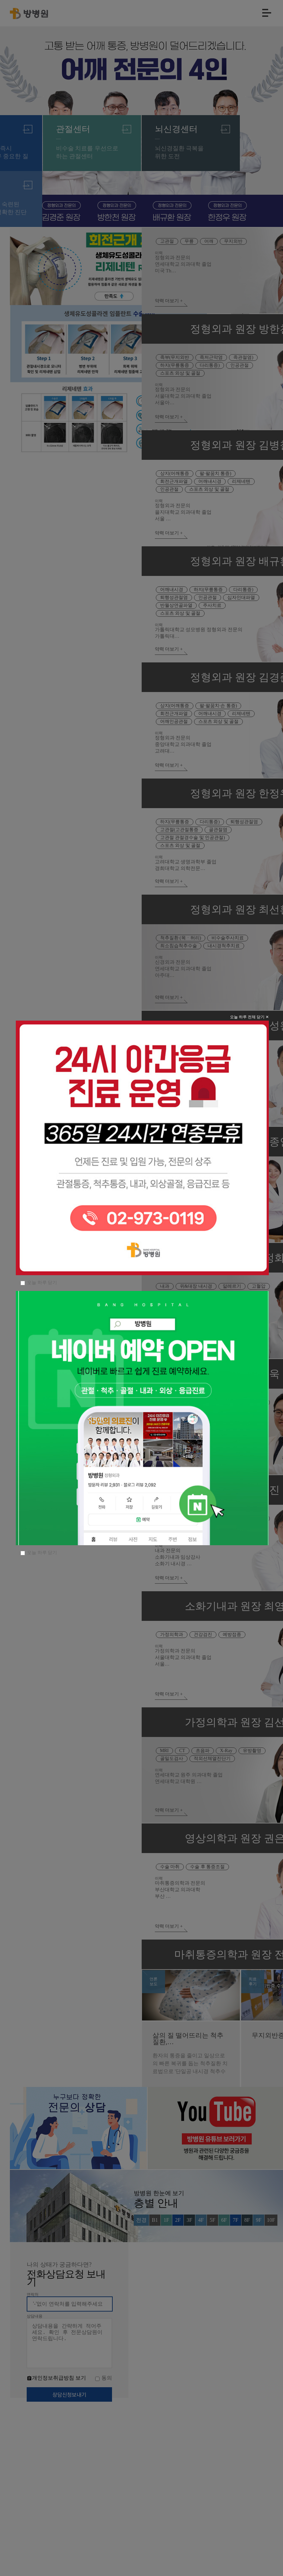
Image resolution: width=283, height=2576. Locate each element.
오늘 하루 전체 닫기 (242, 1220)
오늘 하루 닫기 (48, 1349)
